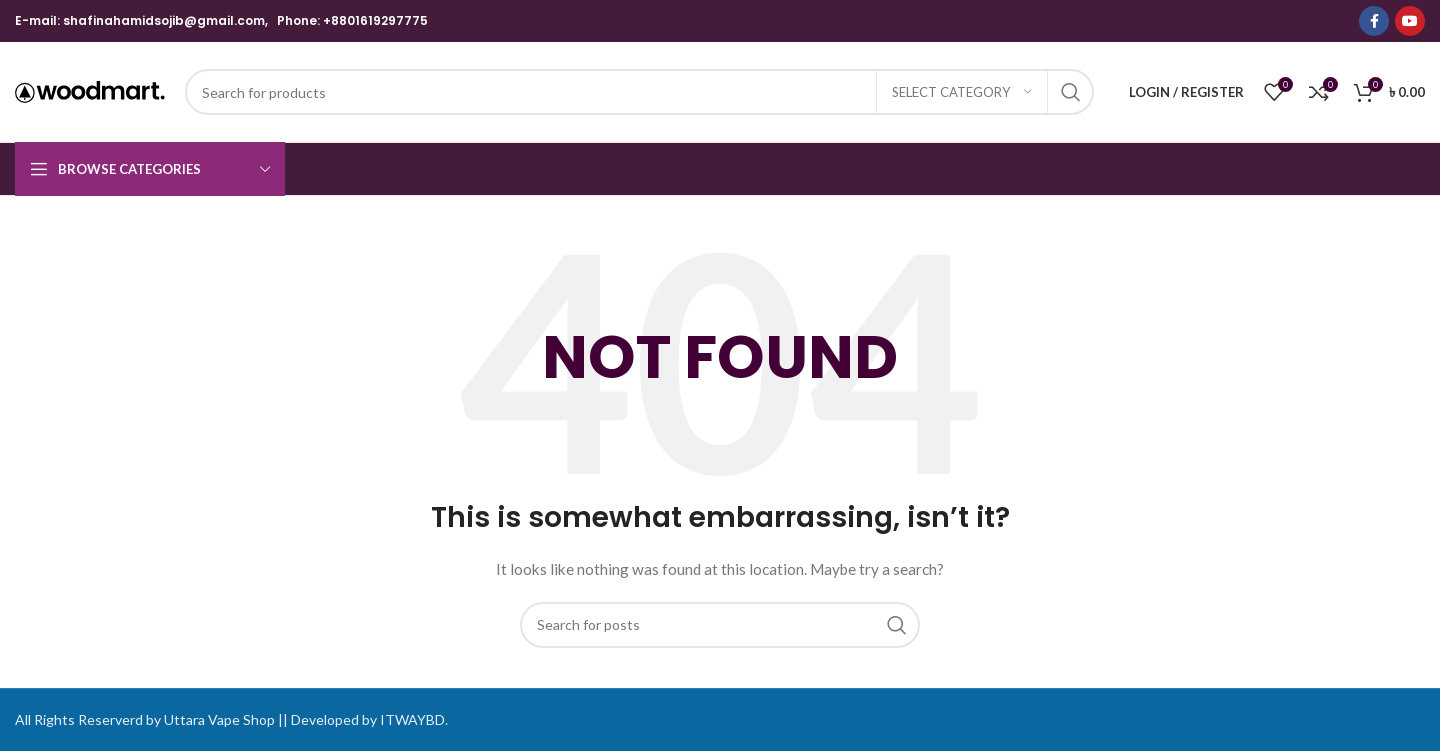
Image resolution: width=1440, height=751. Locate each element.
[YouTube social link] (1410, 21)
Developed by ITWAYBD (368, 719)
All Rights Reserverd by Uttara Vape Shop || (151, 719)
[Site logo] (90, 90)
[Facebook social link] (1374, 21)
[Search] (639, 92)
